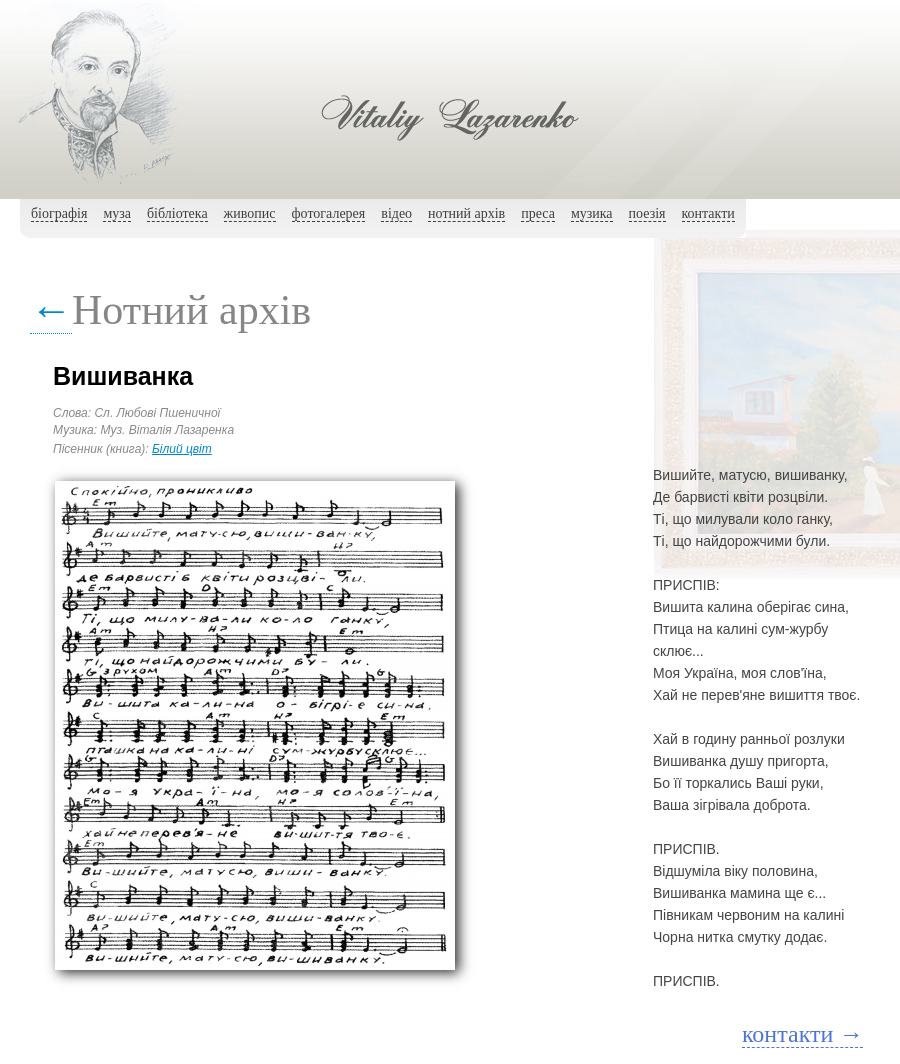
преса (538, 213)
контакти (708, 213)
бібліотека (177, 213)
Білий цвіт (182, 449)
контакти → (802, 1034)
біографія (59, 213)
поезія (647, 213)
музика (592, 213)
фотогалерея (329, 213)
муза (117, 213)
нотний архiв (466, 213)
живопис (250, 213)
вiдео (396, 213)
